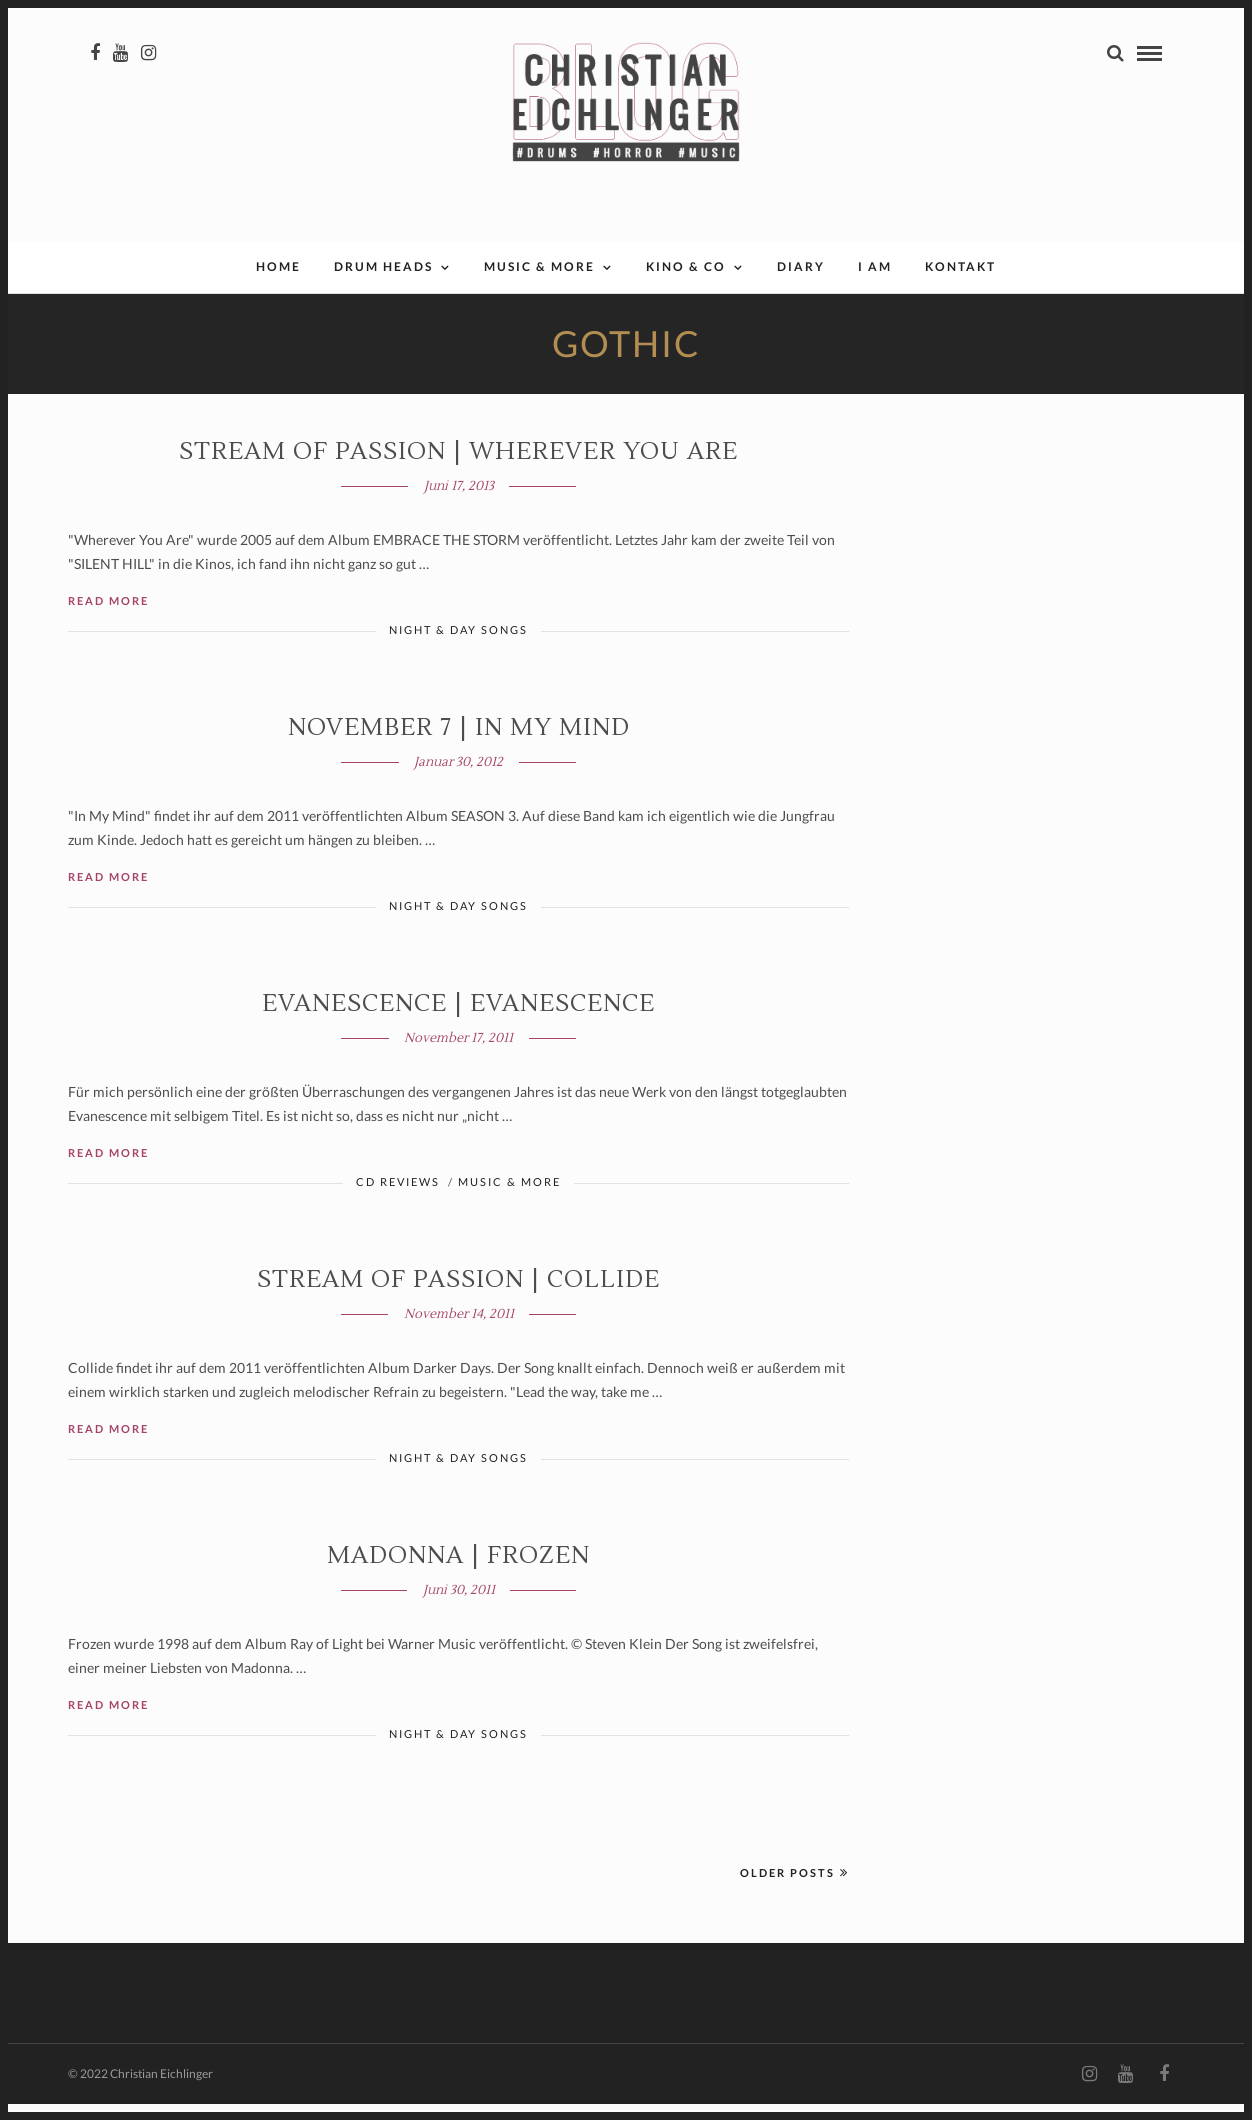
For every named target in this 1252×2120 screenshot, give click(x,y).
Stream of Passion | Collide (458, 1295)
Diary (801, 282)
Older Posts (794, 1888)
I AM (875, 282)
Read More (108, 616)
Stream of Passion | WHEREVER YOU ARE (458, 467)
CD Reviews (398, 1197)
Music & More (539, 282)
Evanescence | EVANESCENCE (458, 1019)
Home (278, 282)
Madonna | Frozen (458, 1571)
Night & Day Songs (458, 645)
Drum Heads (383, 282)
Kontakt (960, 282)
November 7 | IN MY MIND (459, 743)
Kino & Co (686, 282)
